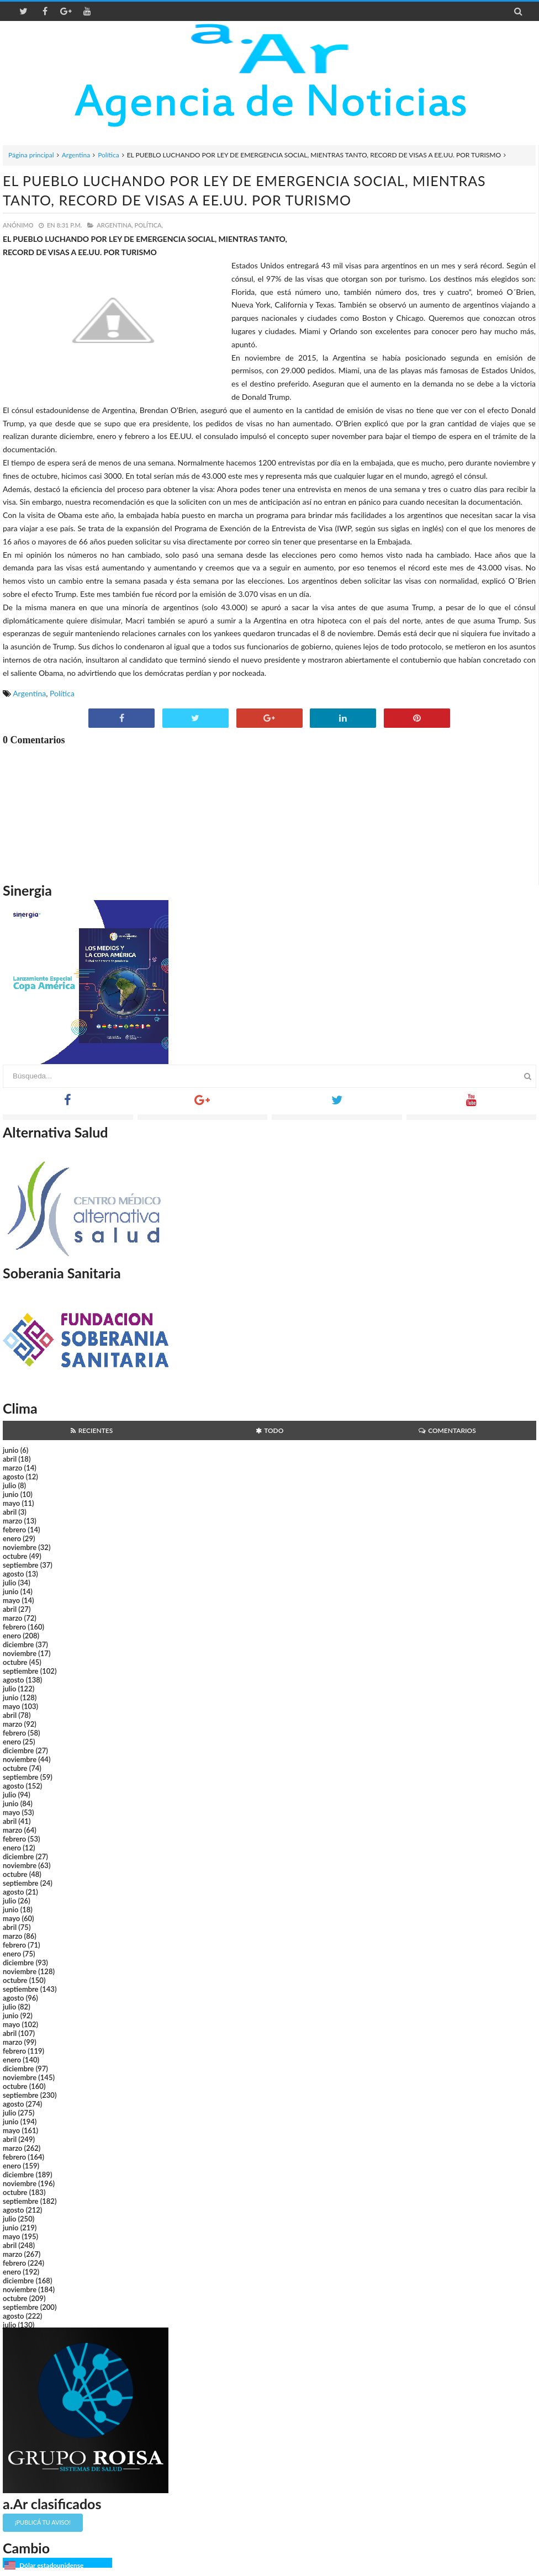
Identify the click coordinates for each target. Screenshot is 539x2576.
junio (10, 1450)
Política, (149, 225)
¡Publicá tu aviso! (43, 2522)
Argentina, (115, 225)
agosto (13, 1476)
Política (108, 155)
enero (12, 1538)
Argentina (76, 155)
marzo (12, 1467)
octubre (15, 1556)
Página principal (31, 155)
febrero (14, 1529)
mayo (11, 1503)
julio (9, 1485)
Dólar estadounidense (51, 2565)
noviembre (19, 1547)
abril (10, 1458)
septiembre (21, 1565)
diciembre (18, 1644)
